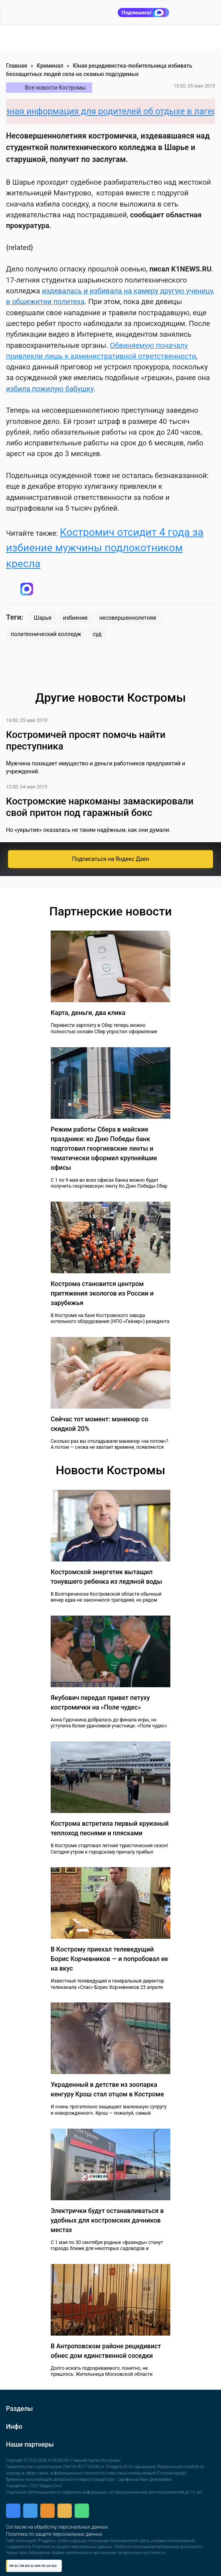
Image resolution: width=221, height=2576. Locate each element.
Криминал (50, 65)
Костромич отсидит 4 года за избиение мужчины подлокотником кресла (104, 548)
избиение (75, 618)
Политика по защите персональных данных (54, 2534)
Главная (16, 65)
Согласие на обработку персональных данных (57, 2527)
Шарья (42, 618)
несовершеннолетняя (127, 618)
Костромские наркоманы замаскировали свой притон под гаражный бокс (99, 807)
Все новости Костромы (55, 87)
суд (97, 634)
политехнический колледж (46, 634)
